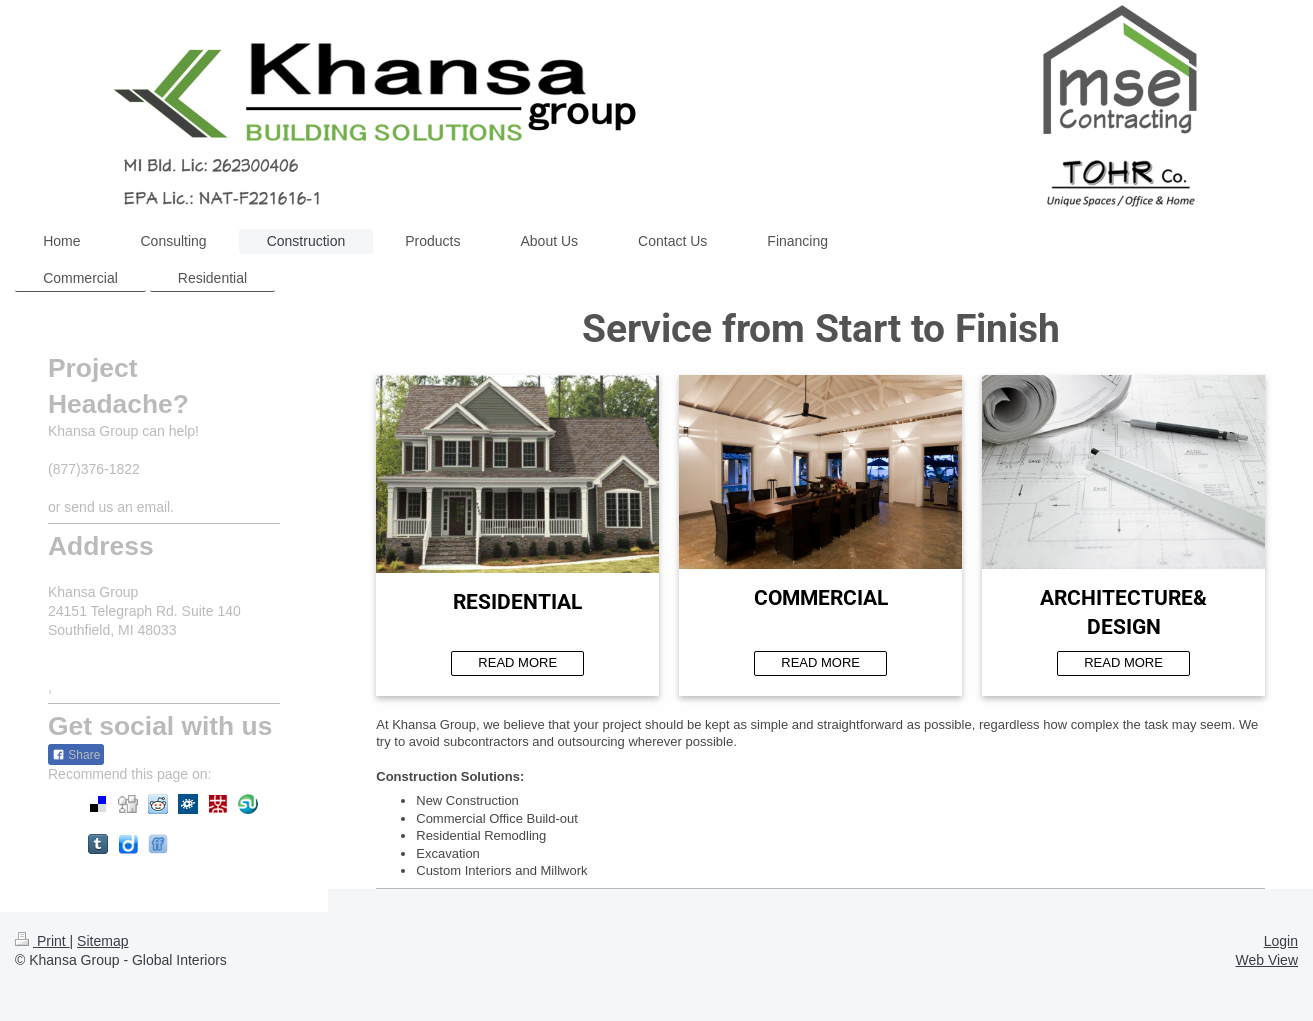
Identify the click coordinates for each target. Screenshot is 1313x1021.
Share (76, 755)
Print (42, 941)
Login (1281, 941)
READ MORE (517, 662)
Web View (1266, 960)
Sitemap (102, 941)
